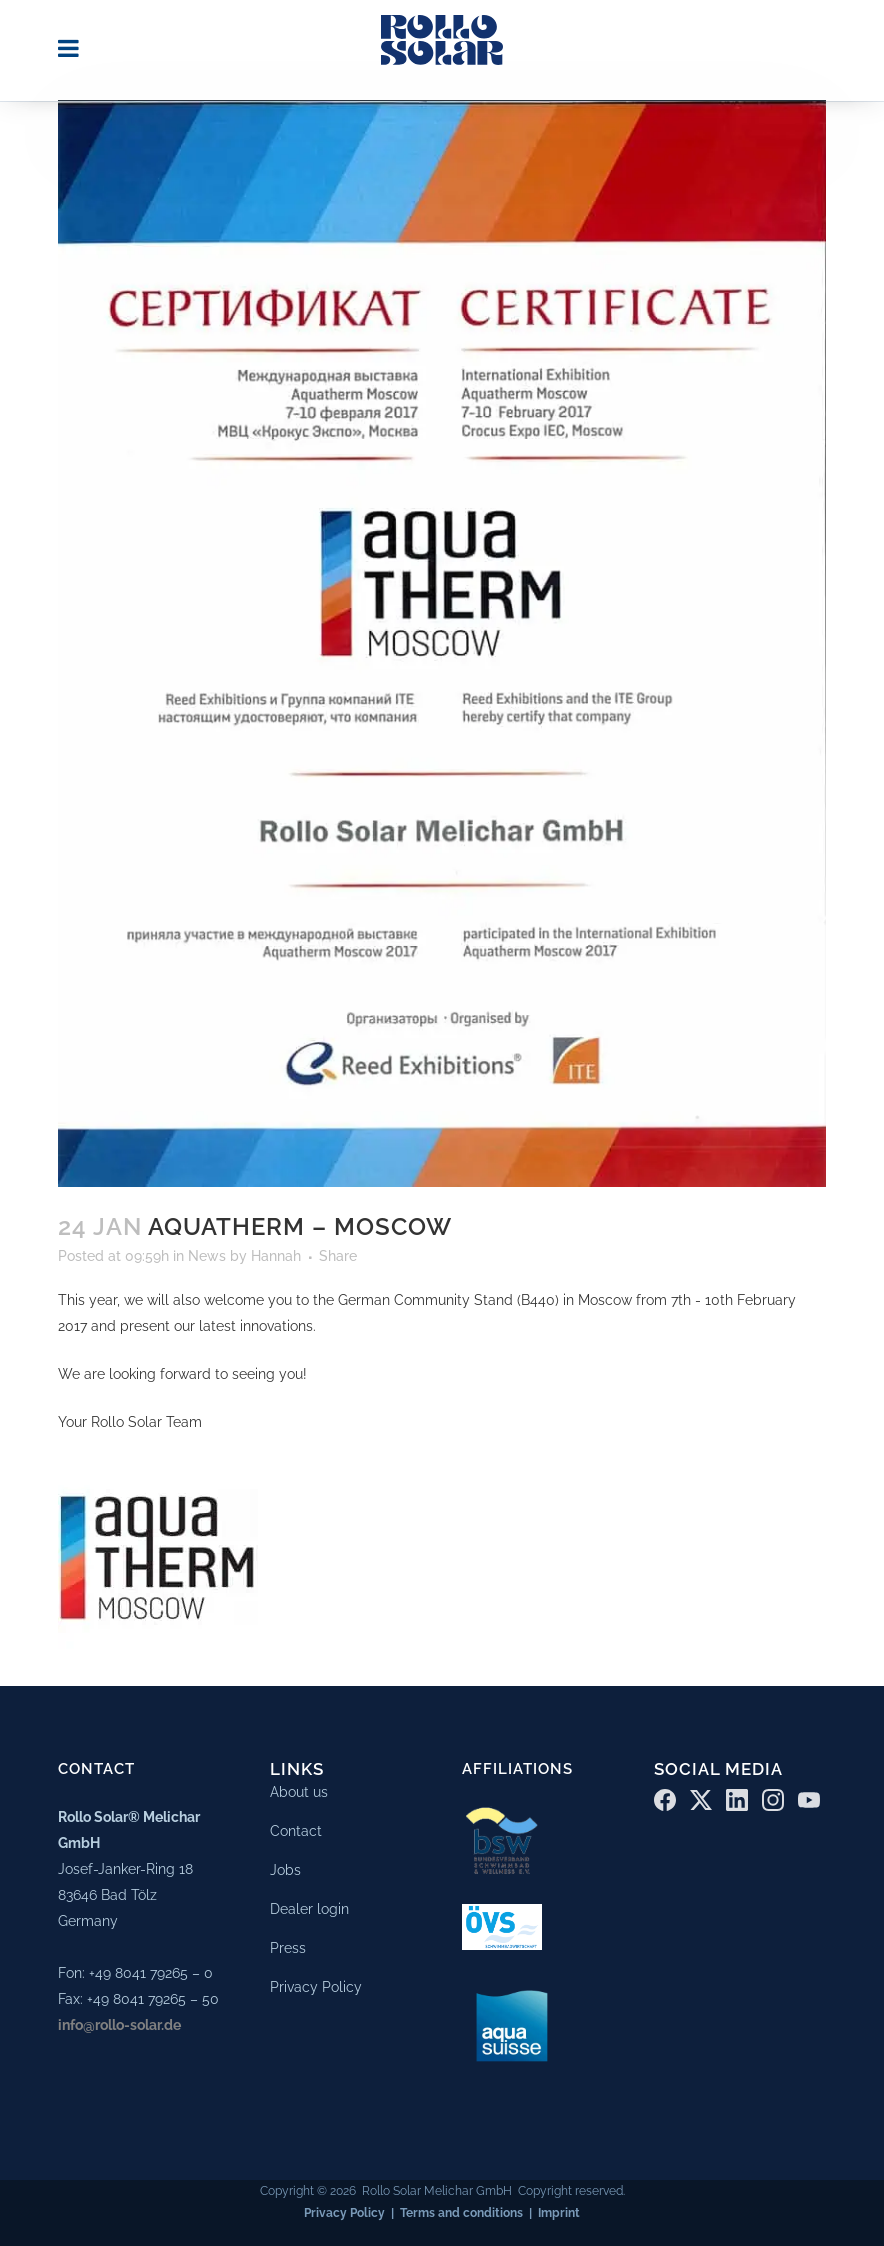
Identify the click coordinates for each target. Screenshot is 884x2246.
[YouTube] (809, 1796)
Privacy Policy (316, 1983)
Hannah (276, 1256)
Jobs (285, 1866)
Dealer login (309, 1905)
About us (299, 1788)
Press (288, 1944)
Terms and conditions (461, 2210)
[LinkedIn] (737, 1796)
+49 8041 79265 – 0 (151, 1970)
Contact (296, 1827)
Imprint (559, 2210)
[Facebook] (665, 1796)
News (207, 1256)
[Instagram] (773, 1796)
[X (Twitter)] (701, 1796)
